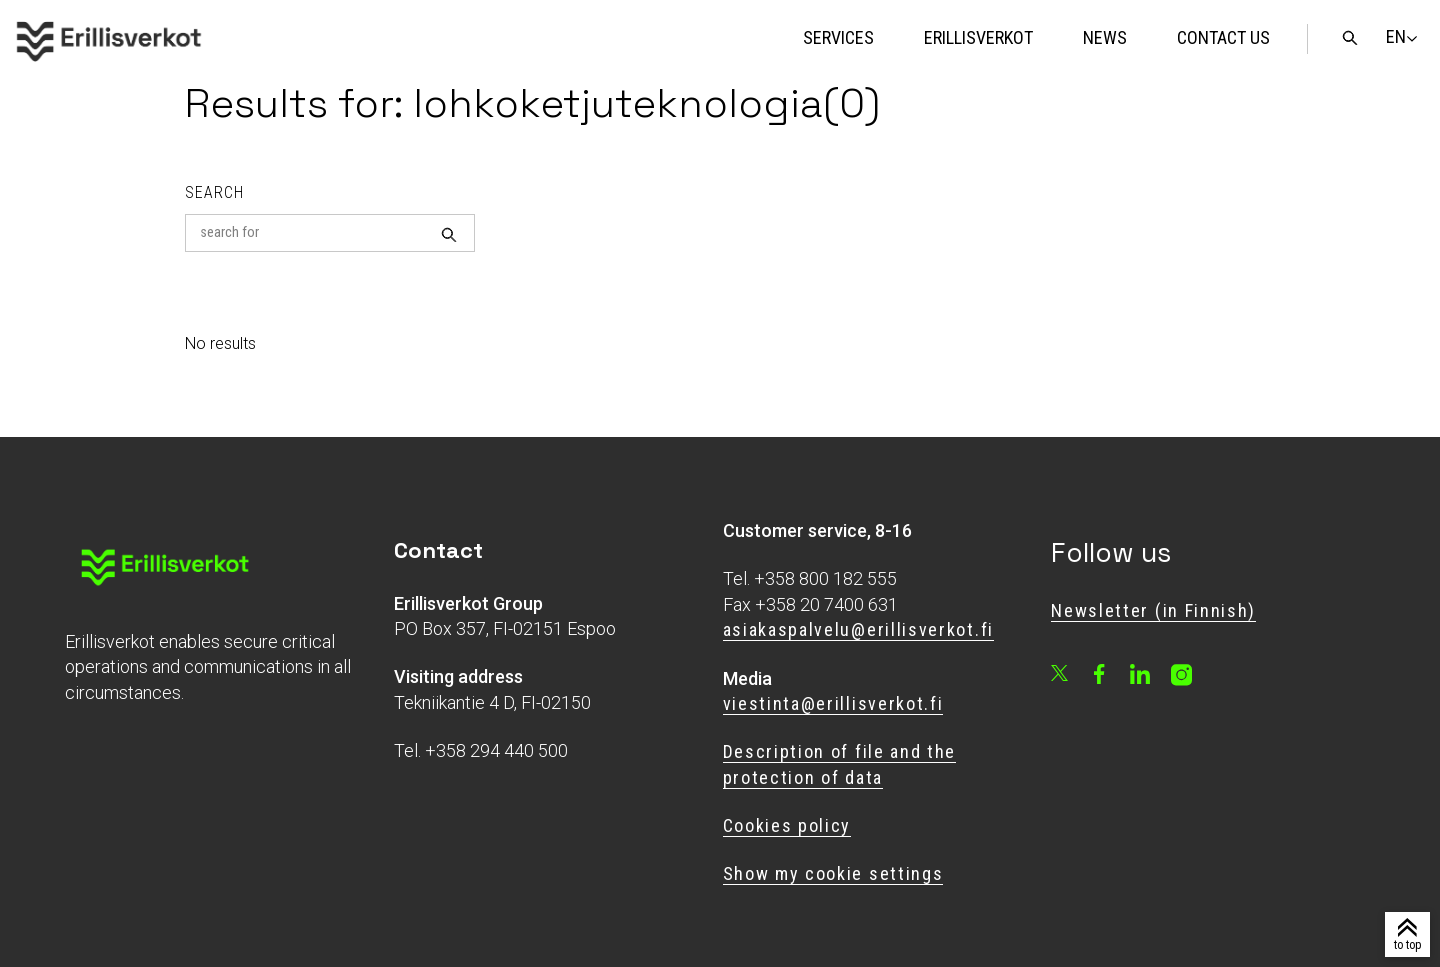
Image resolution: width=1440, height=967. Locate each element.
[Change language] (1396, 37)
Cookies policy (787, 825)
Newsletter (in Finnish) (1153, 610)
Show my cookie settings (833, 873)
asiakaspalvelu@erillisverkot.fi (858, 629)
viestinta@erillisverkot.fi (833, 703)
